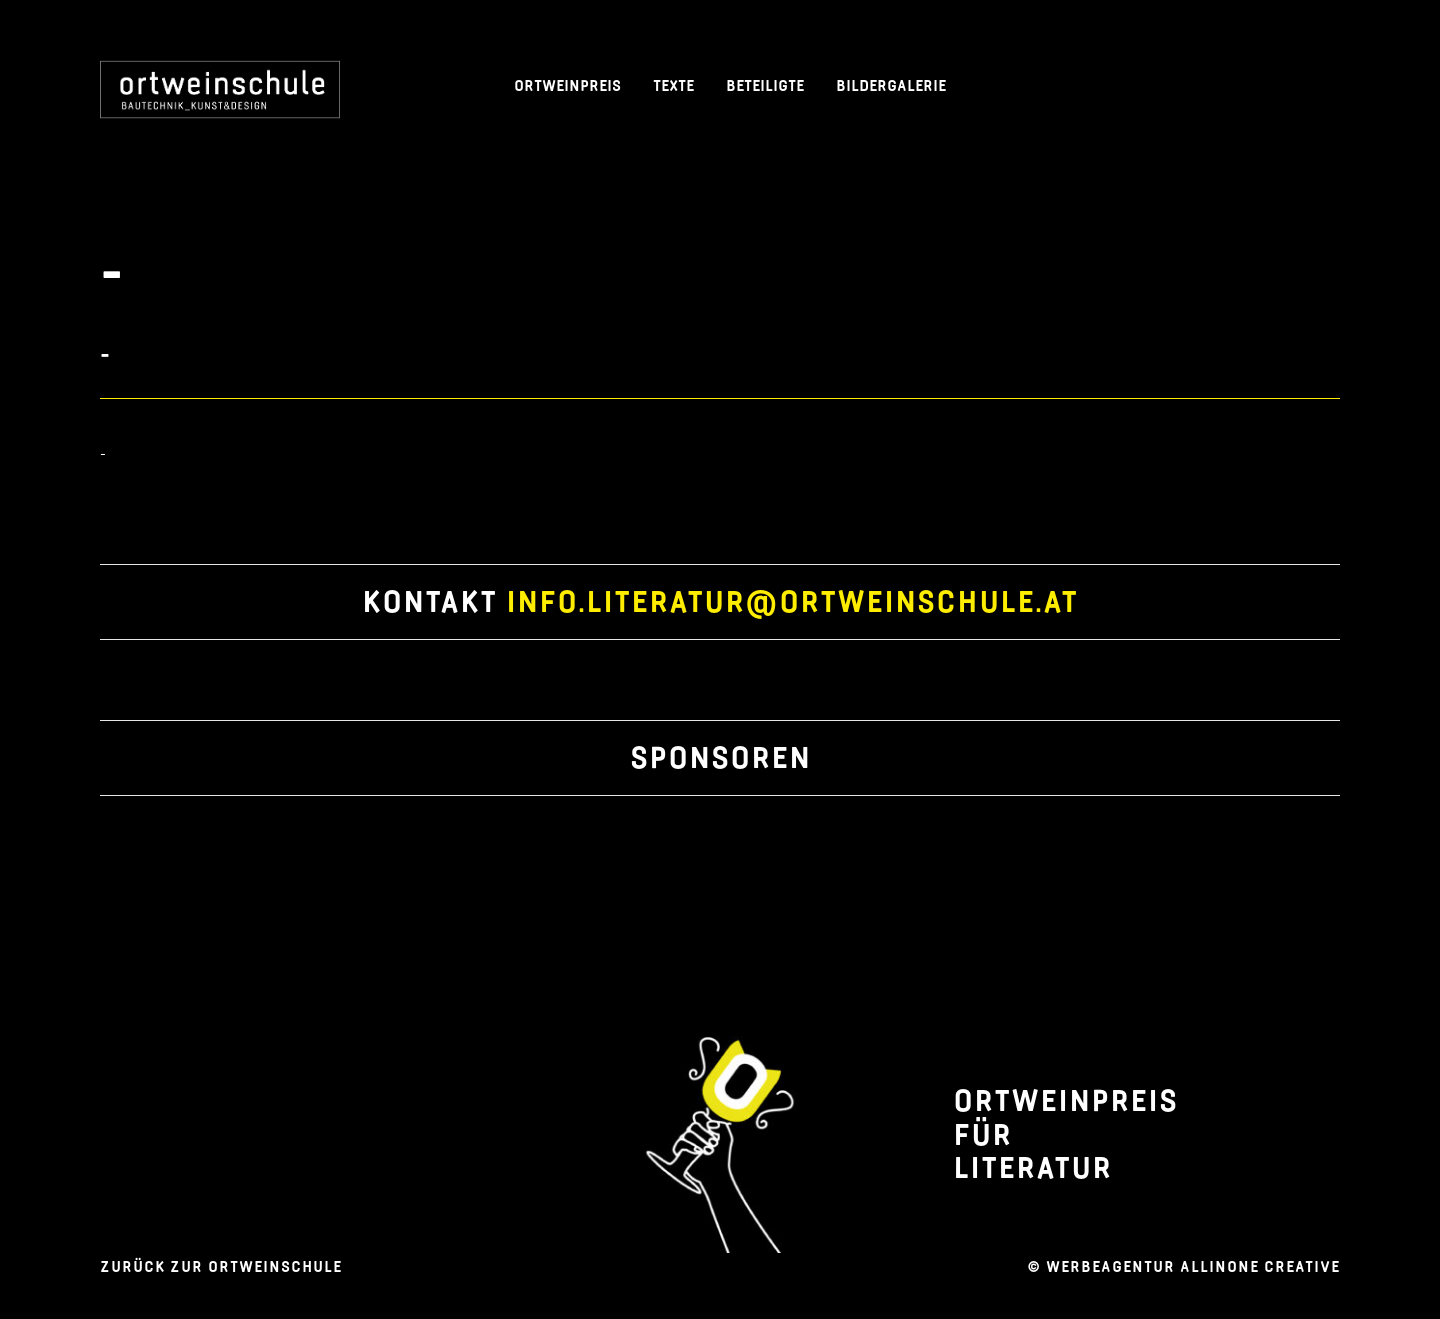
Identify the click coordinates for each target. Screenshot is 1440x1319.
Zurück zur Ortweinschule (221, 1266)
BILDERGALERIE (891, 85)
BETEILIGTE (765, 85)
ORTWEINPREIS (567, 85)
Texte (673, 85)
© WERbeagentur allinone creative (1183, 1266)
